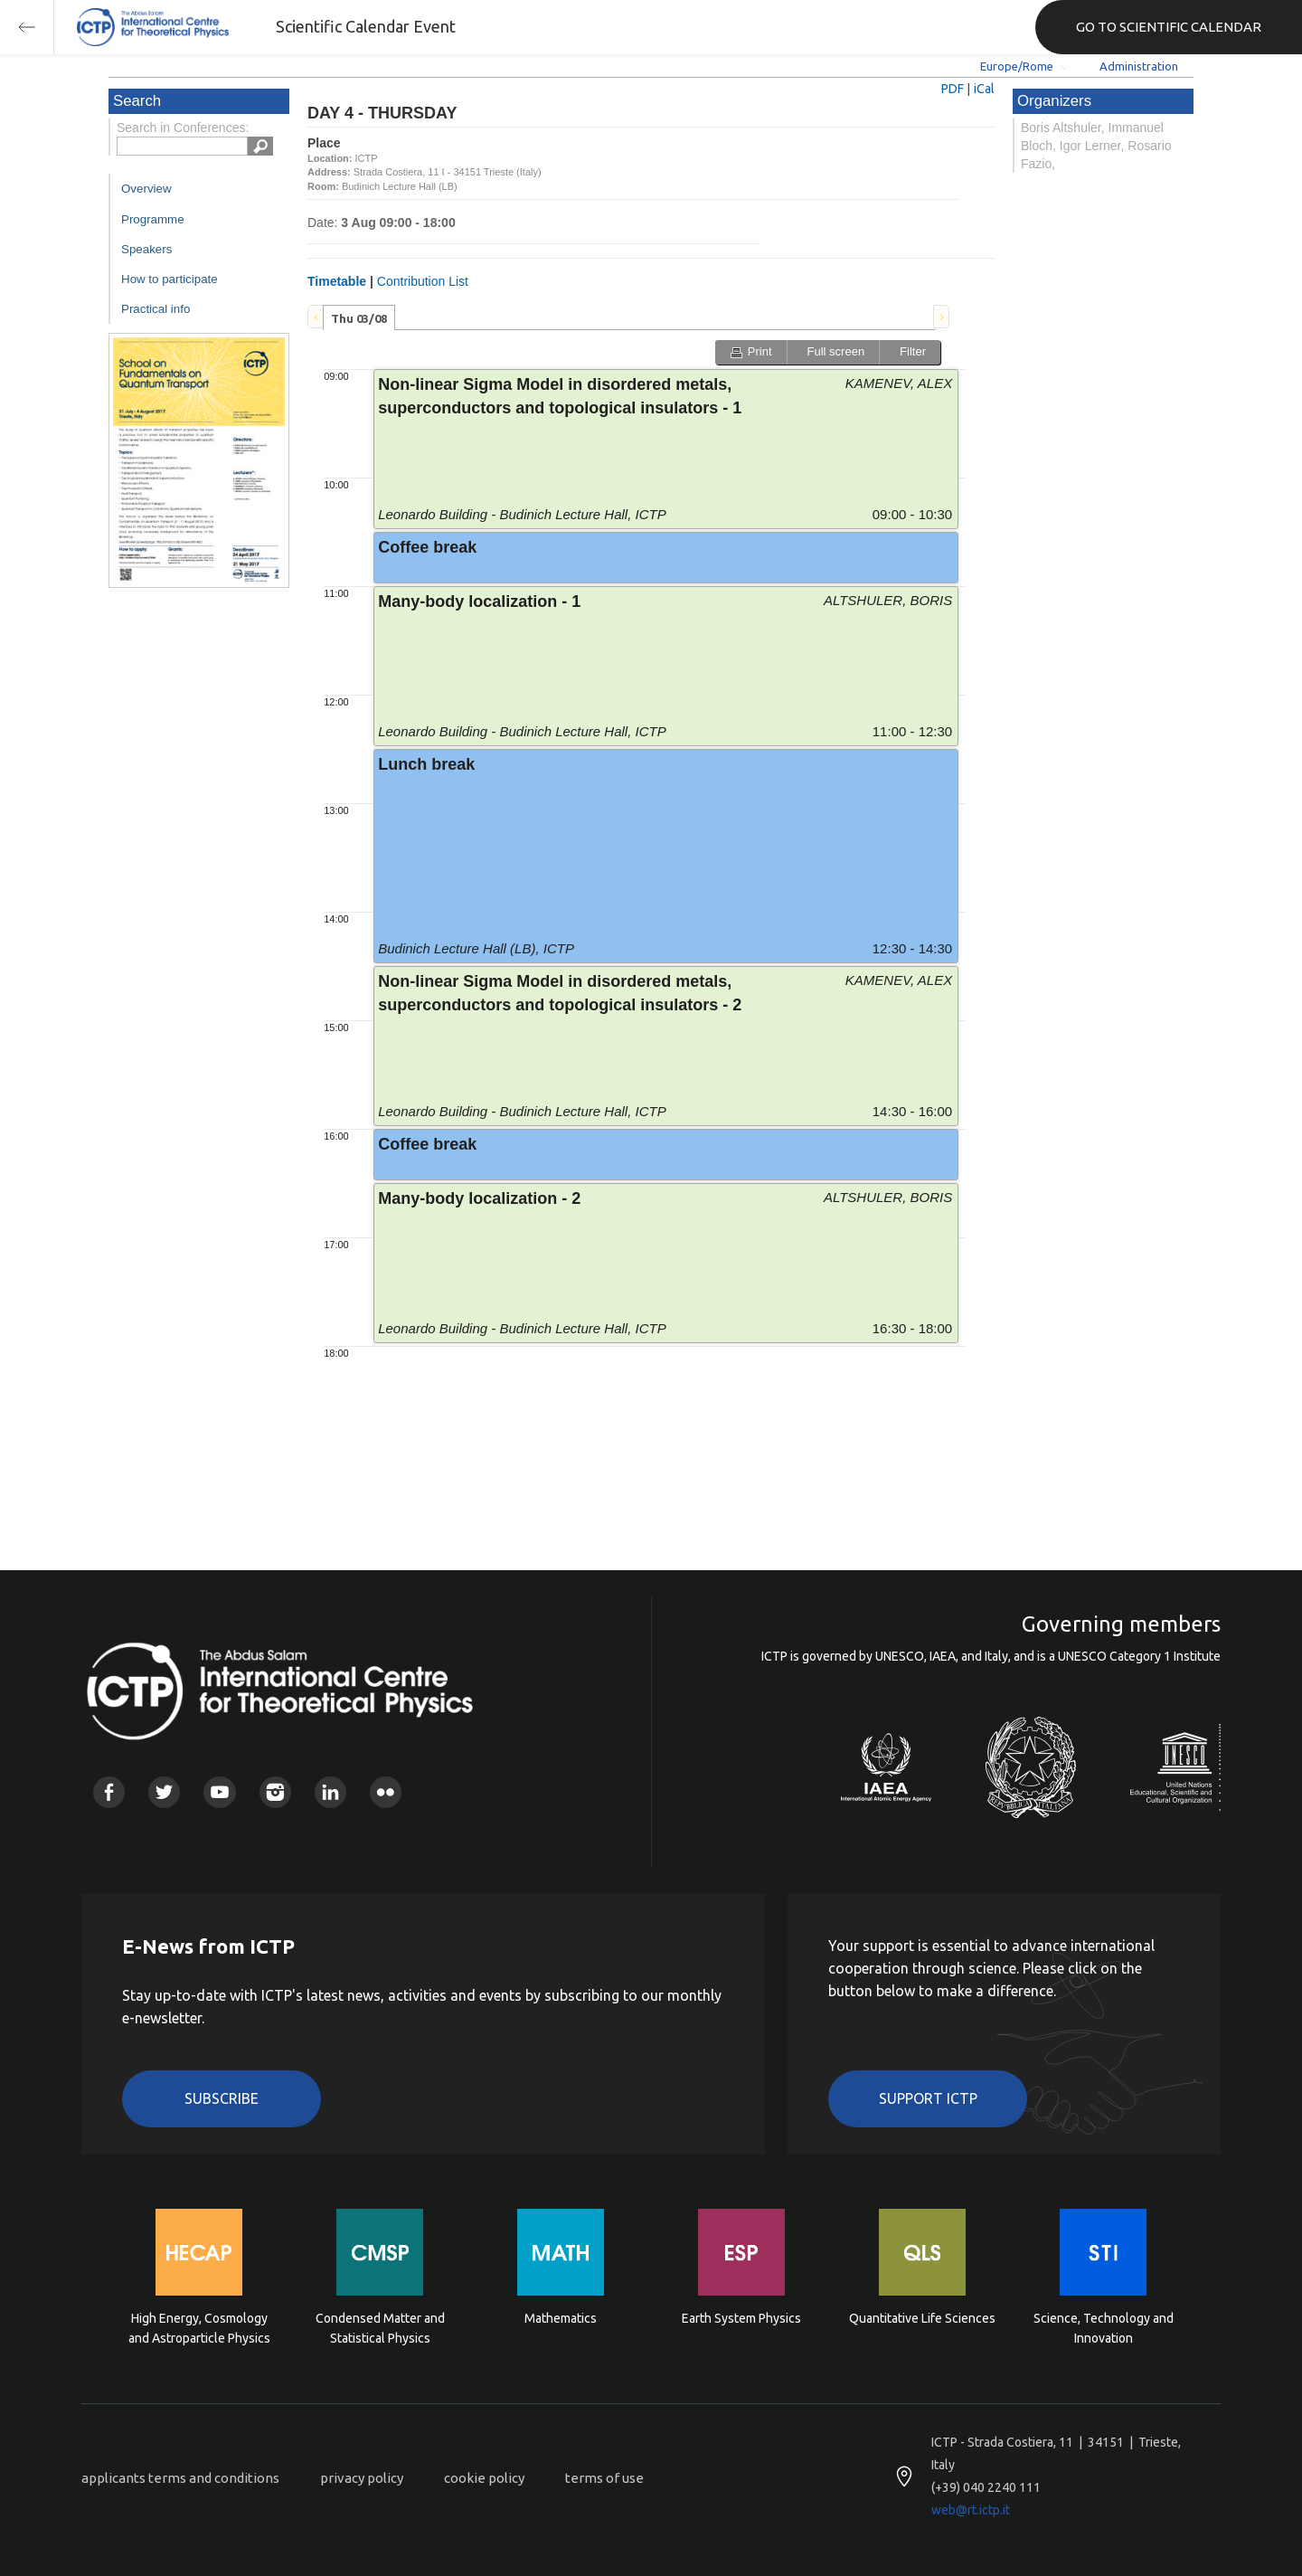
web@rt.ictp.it (970, 2510)
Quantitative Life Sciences (922, 2318)
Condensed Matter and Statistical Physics (380, 2328)
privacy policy (361, 2478)
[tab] (359, 317)
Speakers (146, 249)
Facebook (109, 1792)
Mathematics (560, 2318)
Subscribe (221, 2098)
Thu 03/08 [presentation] (359, 318)
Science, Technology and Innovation (1103, 2328)
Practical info (155, 309)
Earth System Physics (741, 2318)
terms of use (604, 2478)
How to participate (169, 279)
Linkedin (330, 1792)
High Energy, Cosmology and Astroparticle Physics (199, 2328)
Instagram (275, 1792)
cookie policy (484, 2478)
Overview (146, 188)
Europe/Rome (1016, 66)
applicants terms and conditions (180, 2478)
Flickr (385, 1792)
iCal (984, 88)
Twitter (164, 1792)
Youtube (219, 1792)
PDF (952, 88)
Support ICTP (928, 2098)
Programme (152, 219)
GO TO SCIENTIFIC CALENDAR (1168, 26)
